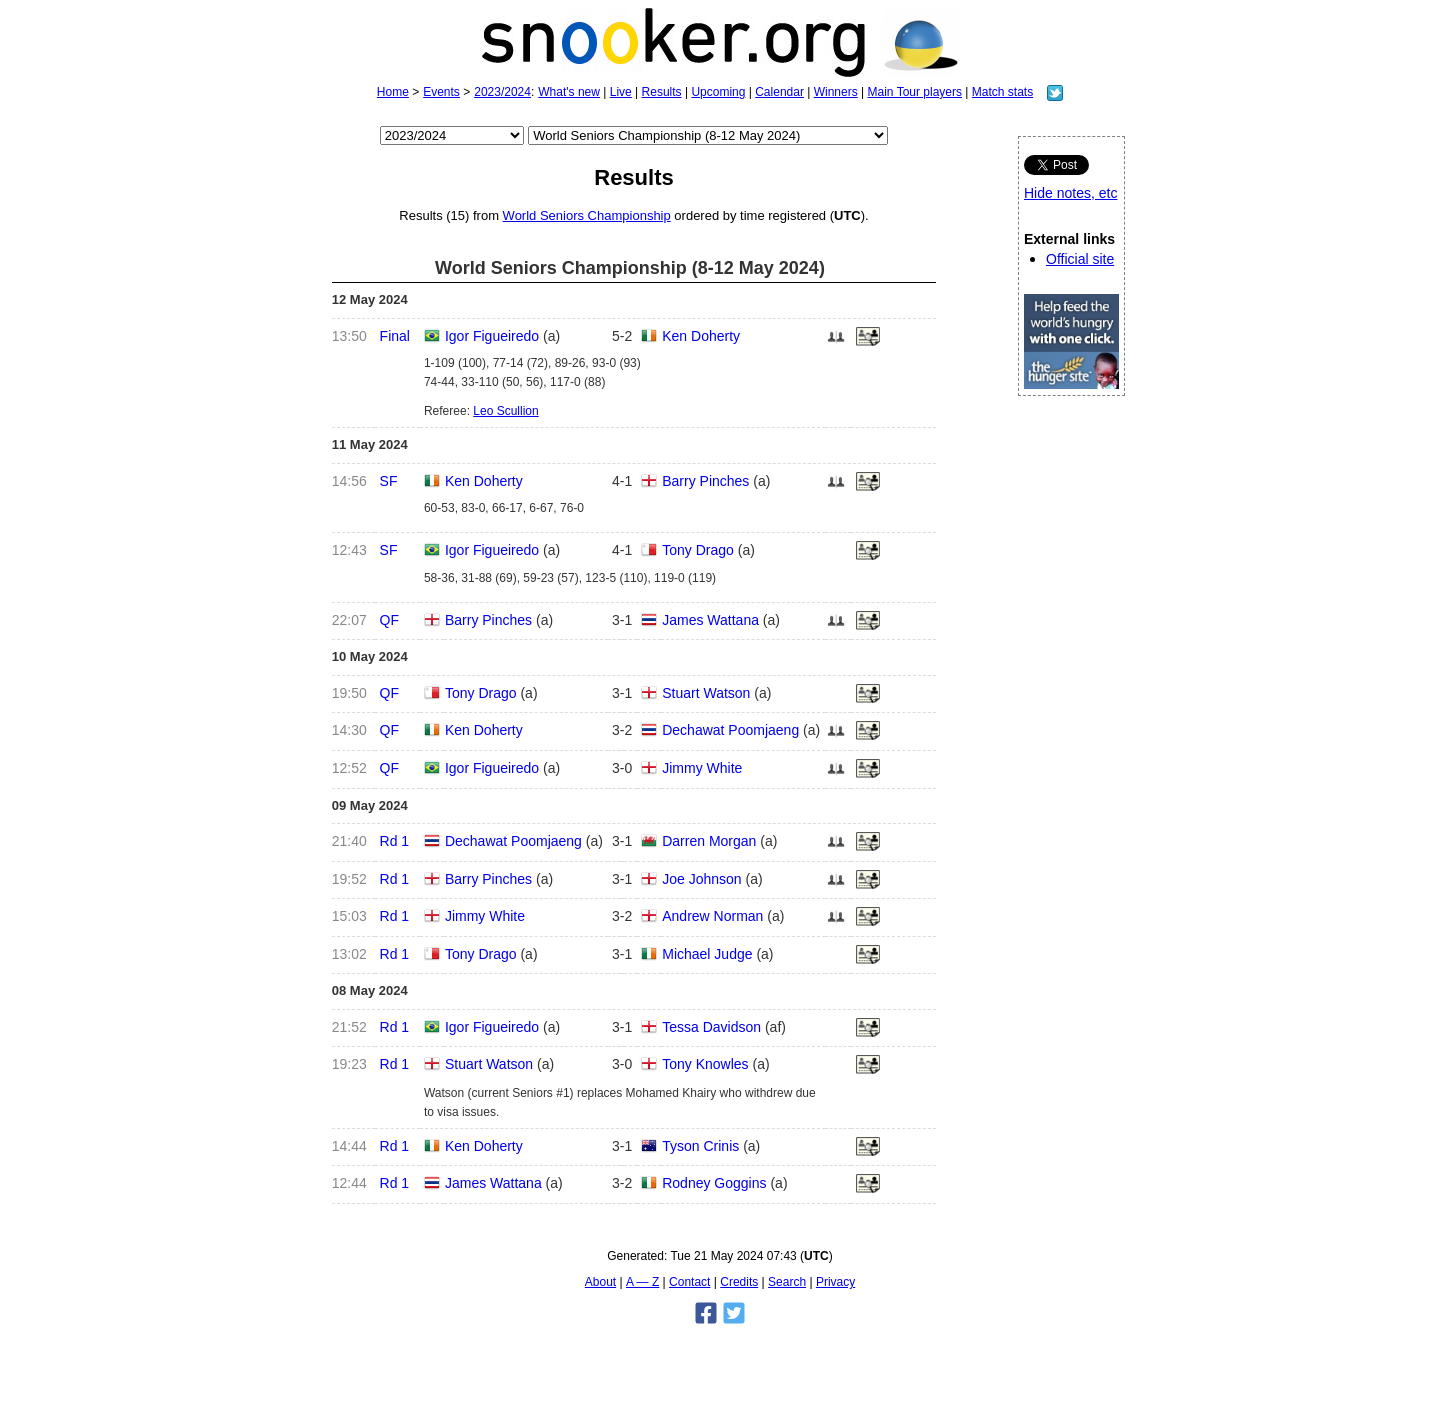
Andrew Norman (712, 916)
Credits (739, 1282)
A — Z (642, 1282)
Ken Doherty (701, 336)
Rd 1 (395, 841)
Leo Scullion (505, 411)
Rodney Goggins (714, 1183)
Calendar (779, 92)
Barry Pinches (705, 481)
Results (662, 92)
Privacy (835, 1282)
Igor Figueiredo (492, 336)
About (600, 1282)
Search (787, 1282)
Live (621, 92)
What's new (569, 92)
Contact (689, 1282)
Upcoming (718, 92)
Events (441, 92)
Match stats (1002, 92)
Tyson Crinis (700, 1146)
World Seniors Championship (587, 215)
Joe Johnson (701, 879)
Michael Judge (707, 954)
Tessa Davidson (711, 1027)
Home (393, 92)
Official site (1080, 259)
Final (395, 336)
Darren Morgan (709, 841)
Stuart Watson (706, 693)
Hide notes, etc (1070, 193)
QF (389, 620)
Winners (836, 92)
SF (389, 481)
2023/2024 (502, 92)
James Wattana (710, 620)
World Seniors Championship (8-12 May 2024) (630, 268)
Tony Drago (698, 550)
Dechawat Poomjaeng (730, 730)
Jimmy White (702, 768)
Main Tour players (915, 92)
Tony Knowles (705, 1064)
